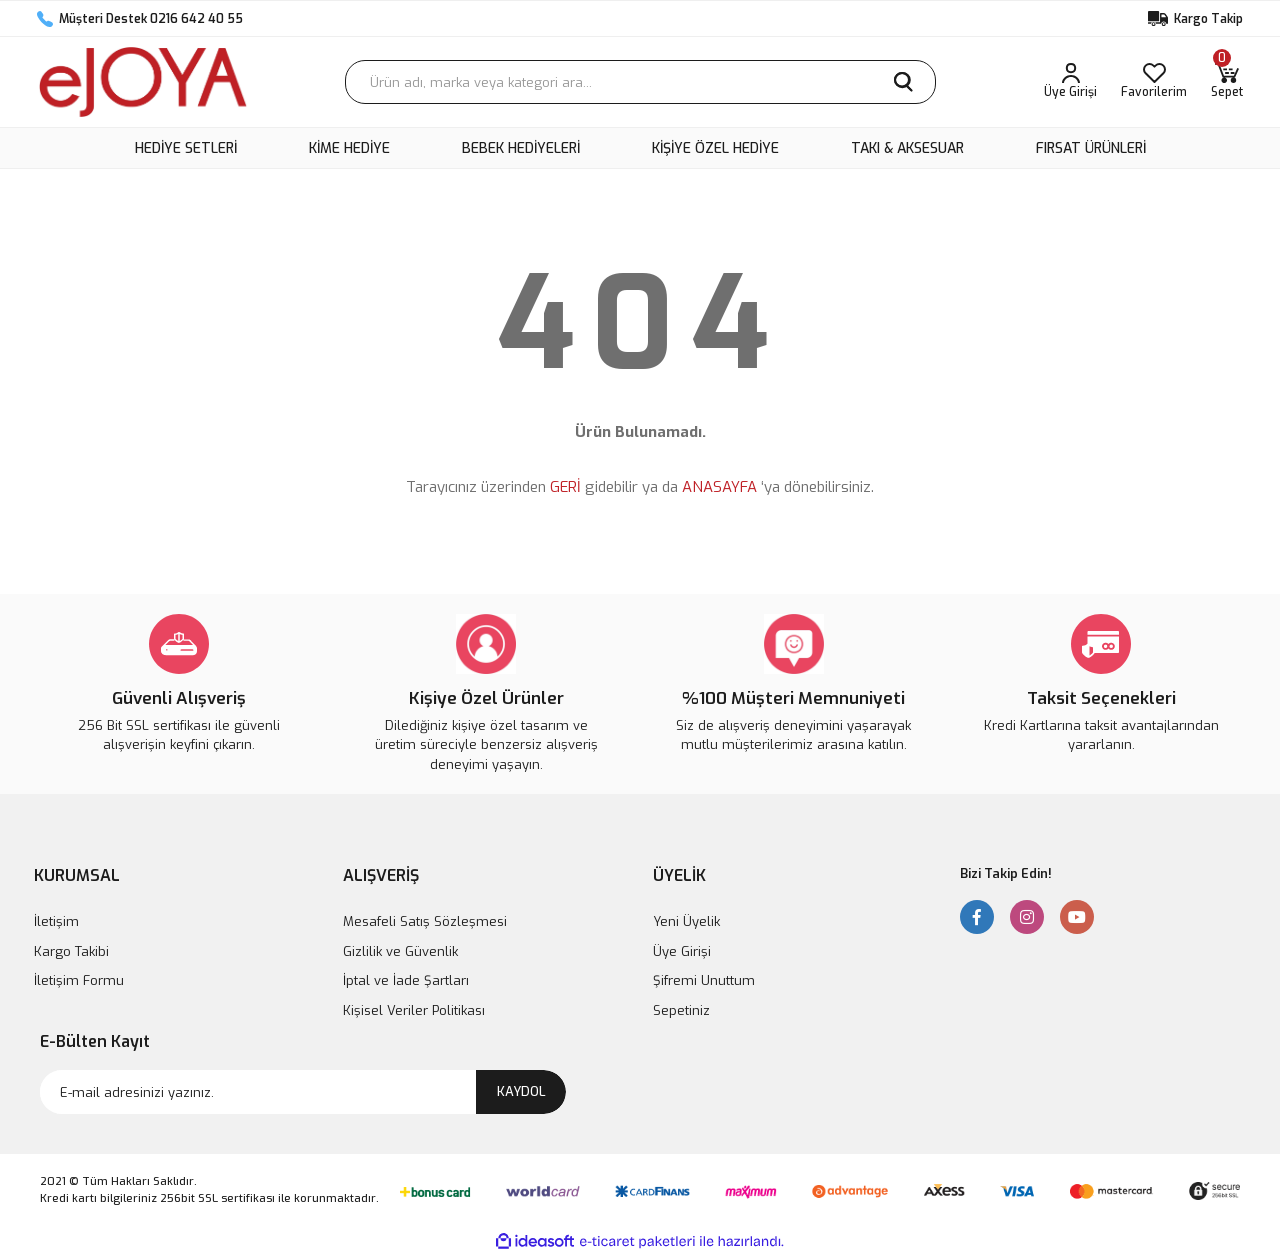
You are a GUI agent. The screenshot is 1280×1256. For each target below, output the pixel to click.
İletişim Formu (79, 980)
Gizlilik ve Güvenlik (400, 951)
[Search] (640, 82)
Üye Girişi (682, 951)
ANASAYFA (719, 487)
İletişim (56, 921)
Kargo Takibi (71, 951)
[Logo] (143, 82)
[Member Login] (1070, 82)
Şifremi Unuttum (704, 980)
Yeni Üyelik (686, 921)
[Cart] (1227, 82)
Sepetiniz (681, 1010)
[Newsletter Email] (303, 1092)
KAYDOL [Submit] (521, 1091)
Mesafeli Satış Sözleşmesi (425, 921)
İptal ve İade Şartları (406, 980)
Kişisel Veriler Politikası (414, 1010)
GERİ (565, 487)
